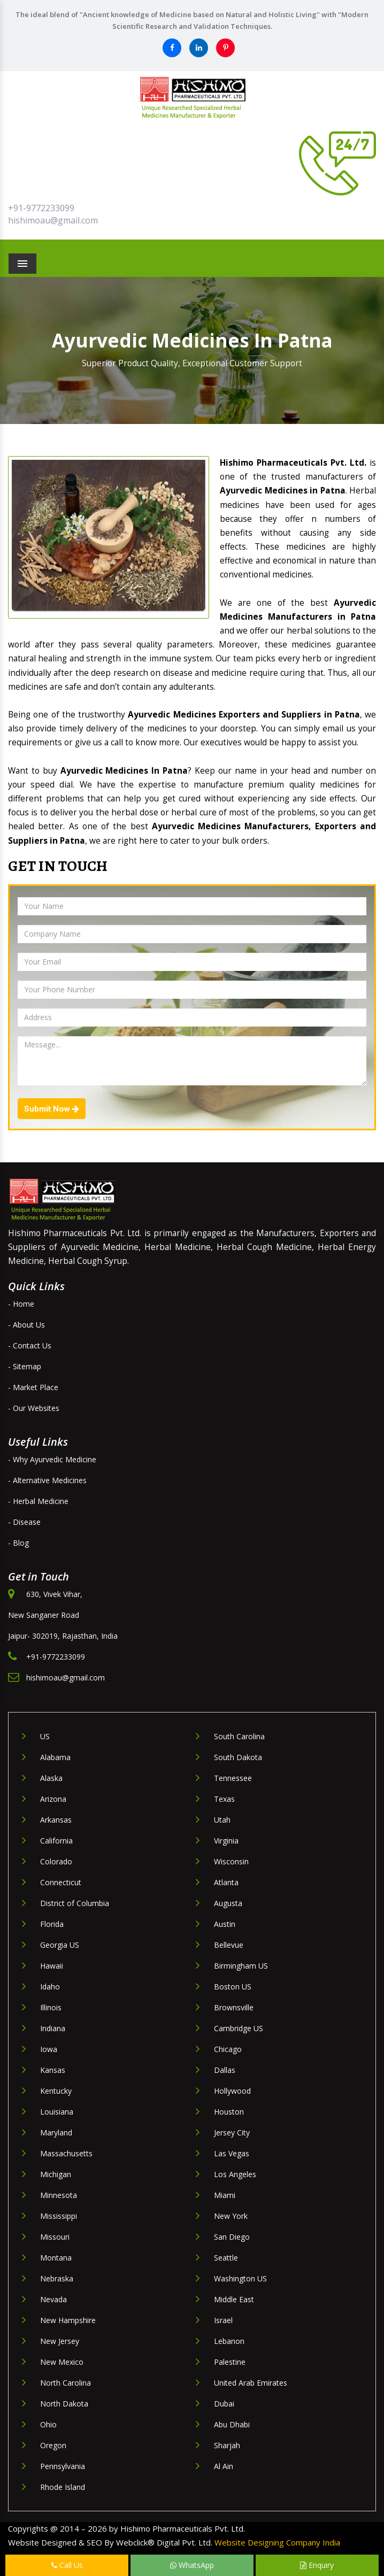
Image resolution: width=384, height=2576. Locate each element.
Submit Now (51, 1109)
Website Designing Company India (277, 2542)
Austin (224, 1924)
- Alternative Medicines (47, 1480)
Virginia (226, 1840)
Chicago (228, 2049)
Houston (229, 2112)
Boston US (232, 1986)
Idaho (50, 1986)
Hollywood (232, 2091)
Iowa (48, 2049)
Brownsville (234, 2007)
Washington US (240, 2278)
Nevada (53, 2299)
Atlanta (226, 1882)
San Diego (232, 2237)
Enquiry (317, 2565)
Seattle (226, 2258)
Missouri (55, 2237)
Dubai (224, 2403)
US (45, 1736)
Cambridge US (238, 2028)
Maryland (56, 2132)
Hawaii (51, 1966)
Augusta (228, 1903)
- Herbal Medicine (38, 1501)
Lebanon (229, 2341)
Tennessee (233, 1778)
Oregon (53, 2445)
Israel (223, 2320)
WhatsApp (192, 2565)
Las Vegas (231, 2153)
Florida (52, 1924)
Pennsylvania (62, 2466)
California (56, 1840)
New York (231, 2216)
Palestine (229, 2362)
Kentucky (56, 2091)
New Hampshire (68, 2320)
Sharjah (227, 2445)
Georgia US (59, 1945)
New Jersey (59, 2341)
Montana (56, 2258)
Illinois (51, 2007)
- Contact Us (29, 1345)
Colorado (56, 1861)
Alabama (55, 1757)
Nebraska (56, 2278)
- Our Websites (33, 1408)
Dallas (224, 2070)
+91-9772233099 (41, 208)
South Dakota (238, 1757)
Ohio (48, 2424)
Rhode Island (62, 2487)
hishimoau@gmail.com (53, 220)
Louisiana (56, 2112)
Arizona (53, 1799)
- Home (21, 1304)
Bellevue (228, 1945)
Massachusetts (66, 2153)
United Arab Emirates (250, 2383)
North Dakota (64, 2403)
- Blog (18, 1543)
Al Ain (223, 2466)
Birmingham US (241, 1966)
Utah (222, 1820)
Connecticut (60, 1882)
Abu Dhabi (232, 2424)
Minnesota (58, 2195)
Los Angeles (235, 2174)
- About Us (26, 1325)
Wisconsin (231, 1861)
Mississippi (58, 2216)
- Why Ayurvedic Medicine (52, 1459)
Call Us (67, 2565)
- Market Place (33, 1387)
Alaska (51, 1778)
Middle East (234, 2299)
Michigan (55, 2174)
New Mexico (61, 2362)
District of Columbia (74, 1903)
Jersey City (232, 2132)
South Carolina (239, 1736)
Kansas (52, 2070)
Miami (224, 2195)
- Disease (24, 1522)
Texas (224, 1799)
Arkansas (56, 1820)
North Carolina (65, 2383)
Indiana (52, 2028)
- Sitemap (24, 1366)
